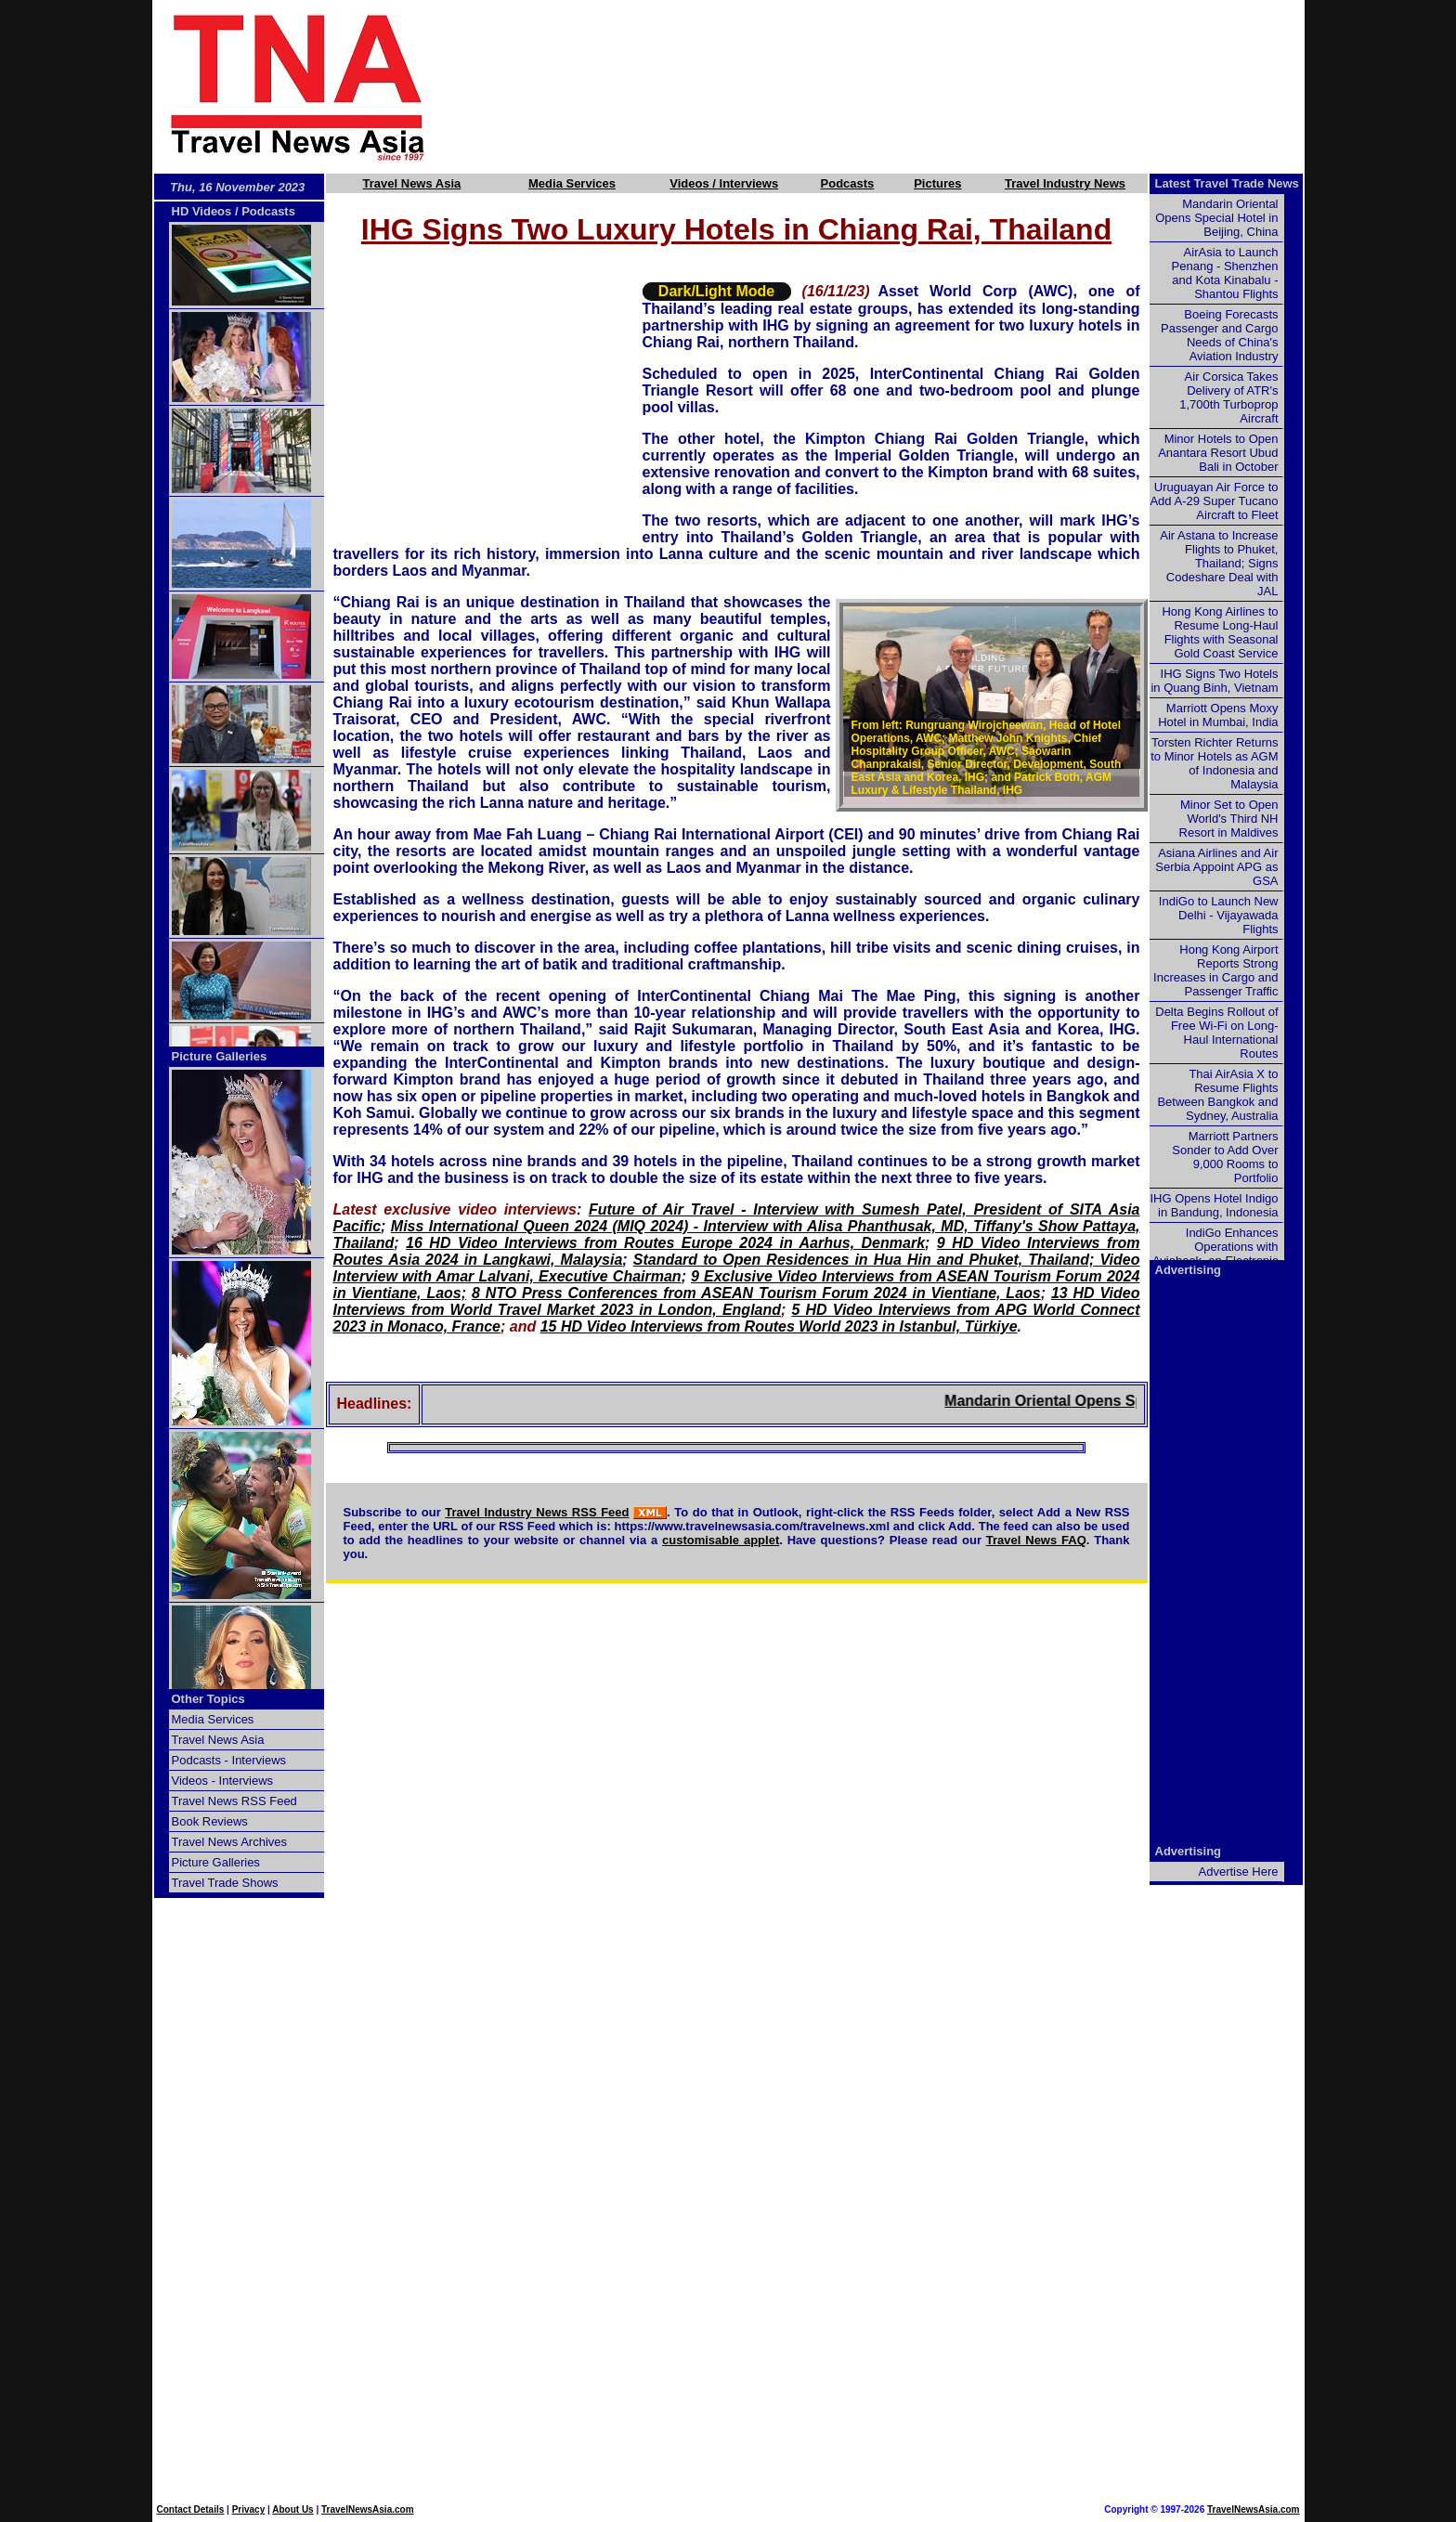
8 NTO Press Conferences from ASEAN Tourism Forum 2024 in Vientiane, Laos (756, 1293)
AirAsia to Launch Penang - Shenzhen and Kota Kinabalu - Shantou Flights (1225, 273)
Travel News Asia (412, 183)
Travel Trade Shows (225, 1883)
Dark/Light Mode (716, 291)
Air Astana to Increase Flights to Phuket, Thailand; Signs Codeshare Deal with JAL (1219, 563)
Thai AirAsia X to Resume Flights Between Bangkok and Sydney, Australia (1217, 1095)
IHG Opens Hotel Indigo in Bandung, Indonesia (1214, 1205)
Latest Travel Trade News (1227, 183)
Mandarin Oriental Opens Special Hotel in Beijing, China (1216, 218)
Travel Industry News (1065, 183)
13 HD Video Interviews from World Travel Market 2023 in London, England (736, 1301)
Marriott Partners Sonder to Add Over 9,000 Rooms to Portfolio (1225, 1157)
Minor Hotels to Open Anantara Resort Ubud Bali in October (1218, 453)
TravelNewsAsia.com (367, 2509)
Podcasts (848, 183)
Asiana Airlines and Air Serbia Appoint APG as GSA (1216, 867)
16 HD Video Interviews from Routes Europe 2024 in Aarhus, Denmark (665, 1243)
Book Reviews (210, 1821)
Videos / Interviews (724, 183)
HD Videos (202, 211)
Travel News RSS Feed (234, 1801)
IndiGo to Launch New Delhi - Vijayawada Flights (1219, 915)
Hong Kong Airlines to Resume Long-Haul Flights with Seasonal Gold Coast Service (1220, 632)
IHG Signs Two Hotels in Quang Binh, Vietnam (1214, 681)
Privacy (249, 2509)
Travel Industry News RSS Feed (537, 1512)
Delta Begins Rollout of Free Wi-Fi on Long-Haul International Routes (1216, 1032)
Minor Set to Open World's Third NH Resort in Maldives (1229, 818)
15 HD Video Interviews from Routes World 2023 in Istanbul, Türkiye (779, 1326)
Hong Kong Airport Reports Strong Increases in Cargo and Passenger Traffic (1215, 970)
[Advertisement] (897, 86)
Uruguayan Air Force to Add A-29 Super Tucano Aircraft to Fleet (1214, 501)
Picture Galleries (219, 1056)
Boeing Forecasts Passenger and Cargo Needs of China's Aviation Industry (1219, 335)
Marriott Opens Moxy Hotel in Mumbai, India (1218, 715)
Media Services (572, 183)
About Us (292, 2509)
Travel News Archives (230, 1842)
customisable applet (720, 1540)
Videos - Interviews (223, 1781)
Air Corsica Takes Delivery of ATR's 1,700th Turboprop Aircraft (1228, 397)
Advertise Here (1239, 1871)
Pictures (937, 183)
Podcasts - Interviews (229, 1760)
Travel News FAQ (1036, 1540)
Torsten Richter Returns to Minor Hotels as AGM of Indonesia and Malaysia (1214, 763)
